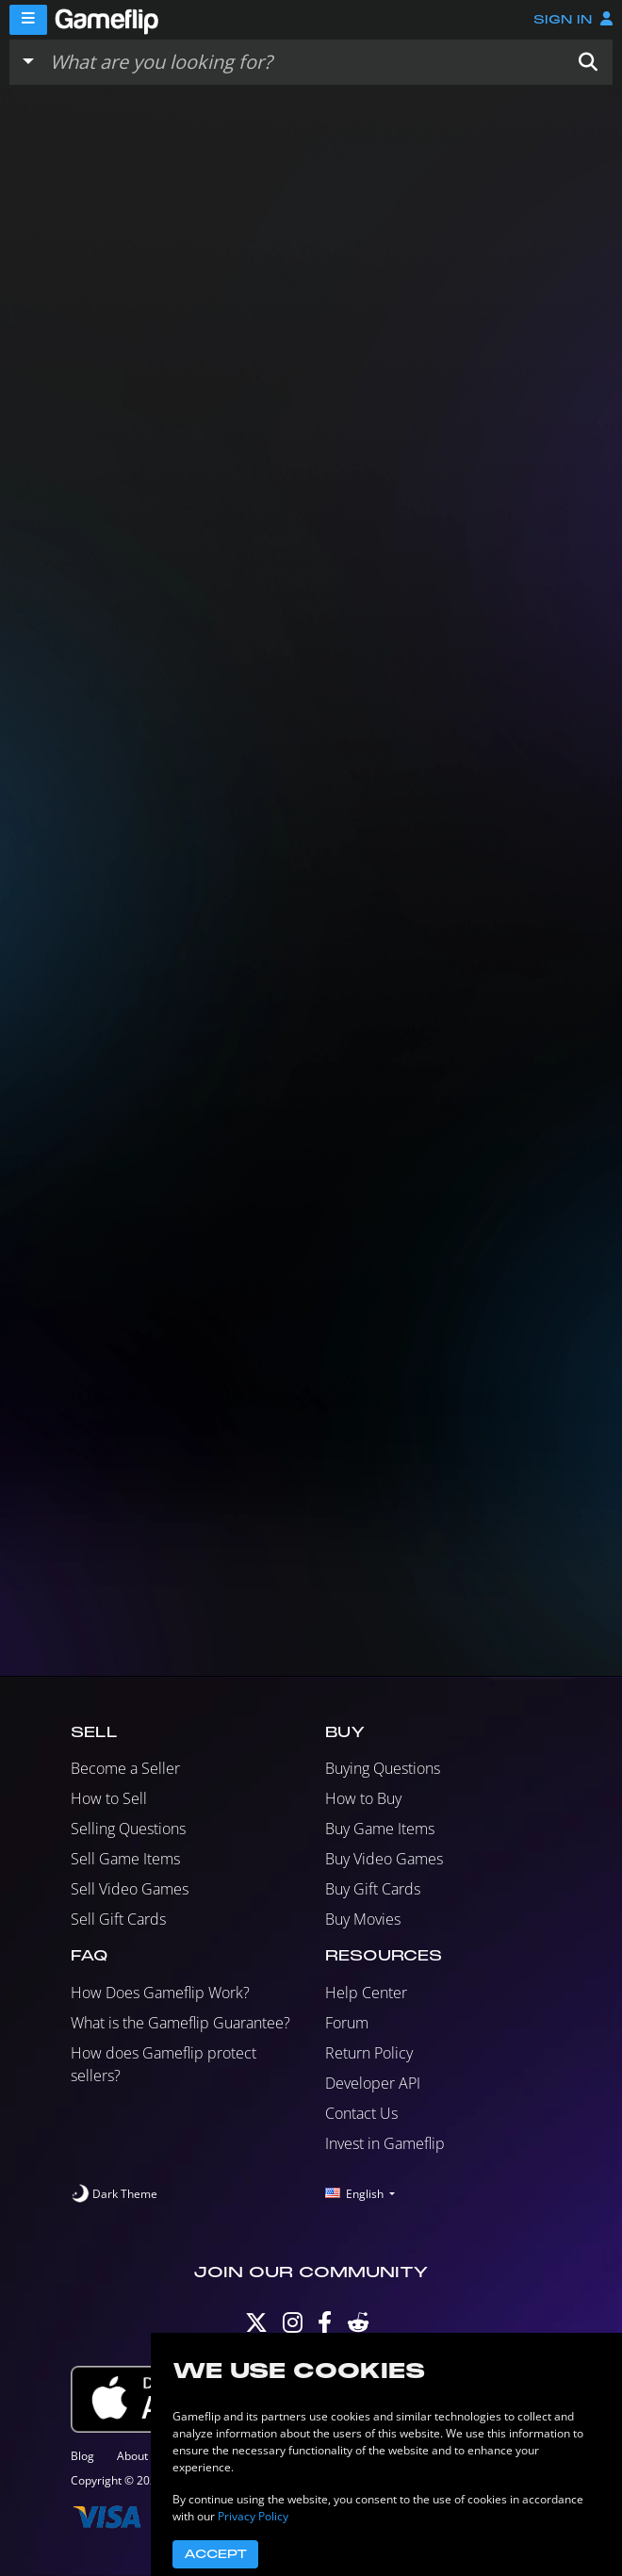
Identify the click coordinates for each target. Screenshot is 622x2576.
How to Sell (109, 1798)
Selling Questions (128, 1828)
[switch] (114, 2194)
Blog (82, 2456)
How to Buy (363, 1798)
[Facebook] (325, 2327)
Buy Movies (363, 1919)
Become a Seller (125, 1768)
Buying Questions (382, 1768)
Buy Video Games (384, 1858)
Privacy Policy (253, 2516)
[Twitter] (256, 2327)
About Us (141, 2456)
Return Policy (369, 2053)
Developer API (372, 2083)
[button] (588, 62)
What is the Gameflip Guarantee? (180, 2022)
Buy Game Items (379, 1828)
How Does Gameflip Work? (160, 1992)
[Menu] (28, 20)
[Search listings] (303, 62)
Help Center (366, 1992)
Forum (346, 2022)
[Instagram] (293, 2327)
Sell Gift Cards (118, 1919)
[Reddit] (358, 2327)
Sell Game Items (125, 1858)
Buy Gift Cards (372, 1889)
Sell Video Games (129, 1889)
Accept (215, 2554)
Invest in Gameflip (385, 2143)
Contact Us (361, 2113)
